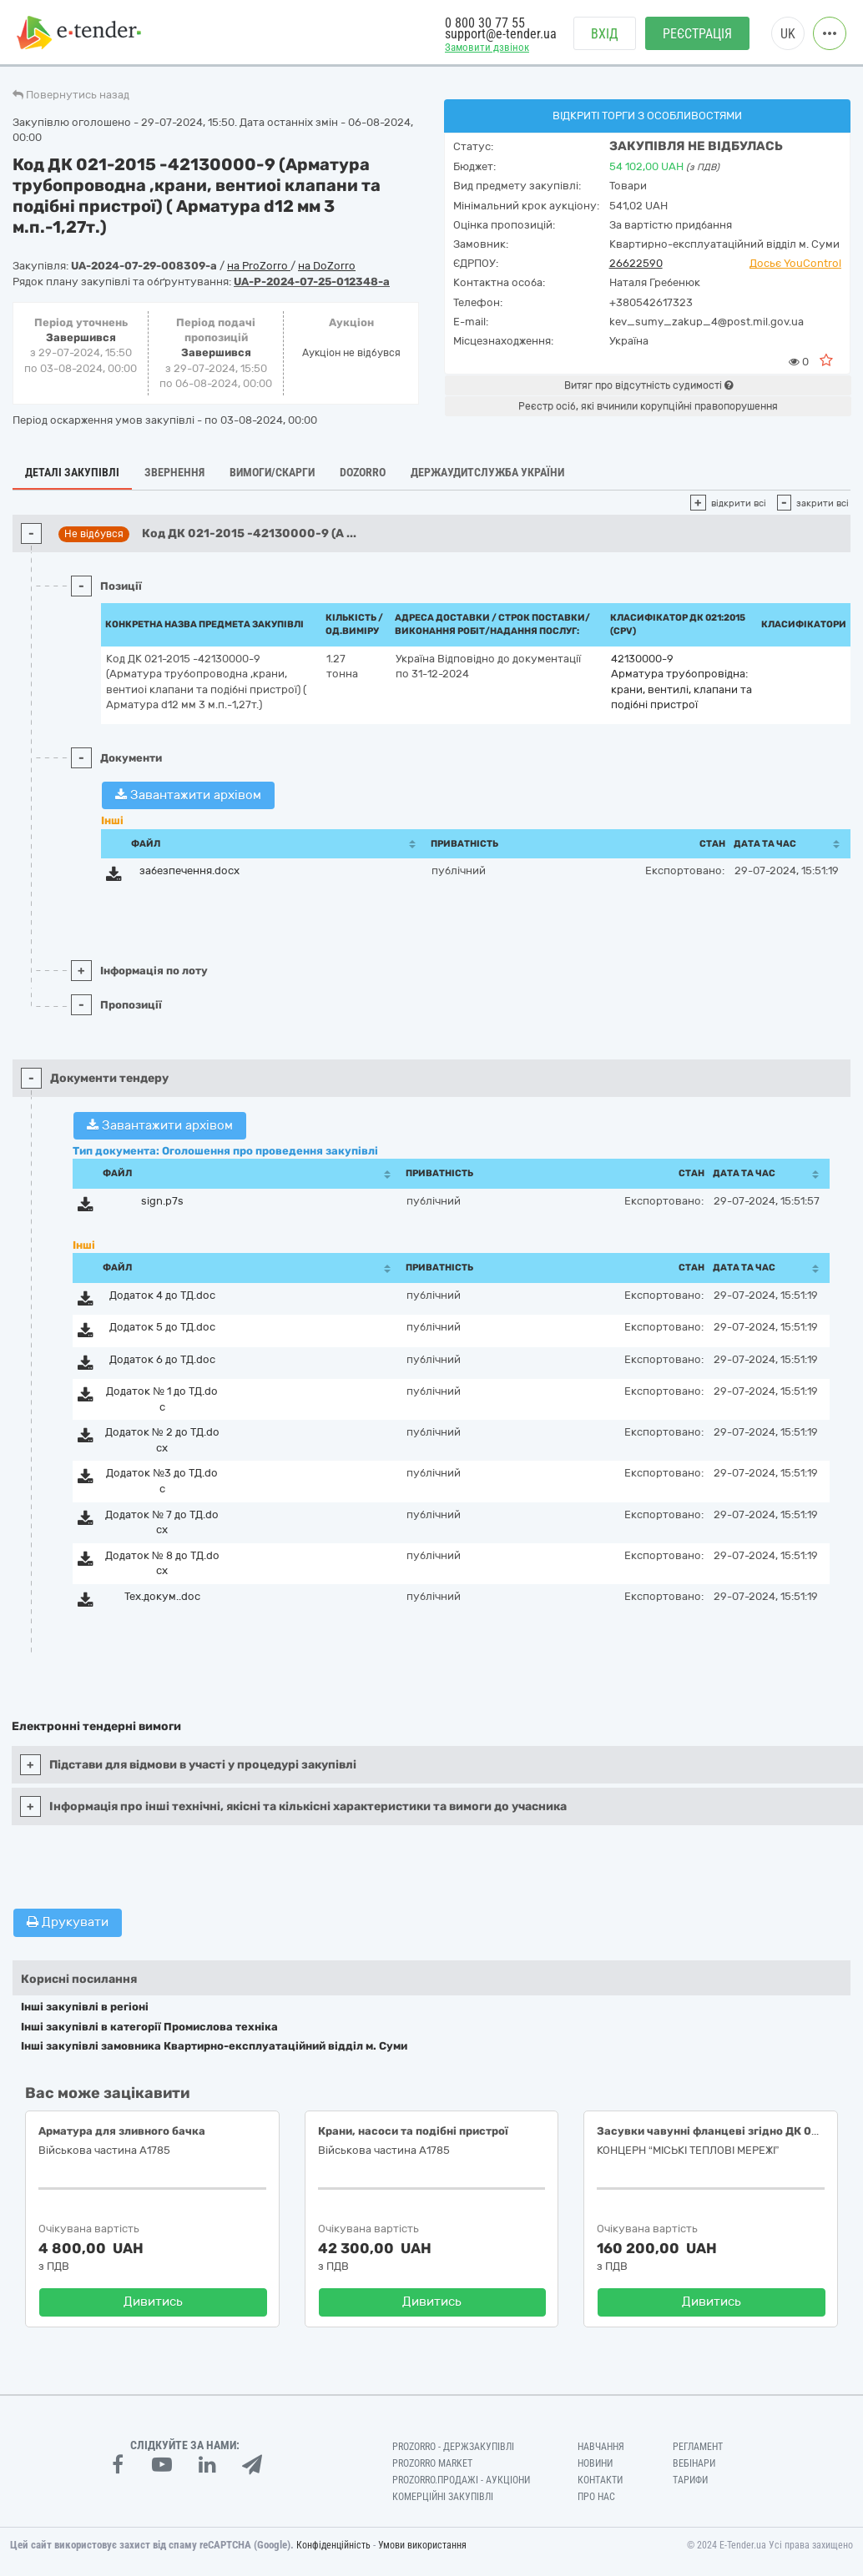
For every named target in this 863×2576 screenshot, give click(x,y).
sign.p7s (162, 1201)
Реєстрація (697, 34)
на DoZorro (327, 265)
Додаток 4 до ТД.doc (162, 1295)
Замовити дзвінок (487, 47)
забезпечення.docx (189, 870)
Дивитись (153, 2301)
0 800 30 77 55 (485, 23)
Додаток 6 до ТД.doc (162, 1359)
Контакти (600, 2480)
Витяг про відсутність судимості (648, 385)
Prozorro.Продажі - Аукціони (461, 2480)
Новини (595, 2463)
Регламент (698, 2447)
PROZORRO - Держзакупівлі (453, 2447)
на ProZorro (258, 265)
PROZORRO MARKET (432, 2463)
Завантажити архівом (188, 794)
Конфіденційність (333, 2545)
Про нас (596, 2497)
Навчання (601, 2447)
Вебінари (694, 2463)
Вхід (604, 34)
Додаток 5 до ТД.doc (162, 1327)
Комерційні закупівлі (442, 2497)
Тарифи (690, 2480)
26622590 (636, 263)
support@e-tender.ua (501, 34)
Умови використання (422, 2545)
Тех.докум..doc (162, 1596)
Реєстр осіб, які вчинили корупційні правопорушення (648, 406)
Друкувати (68, 1921)
